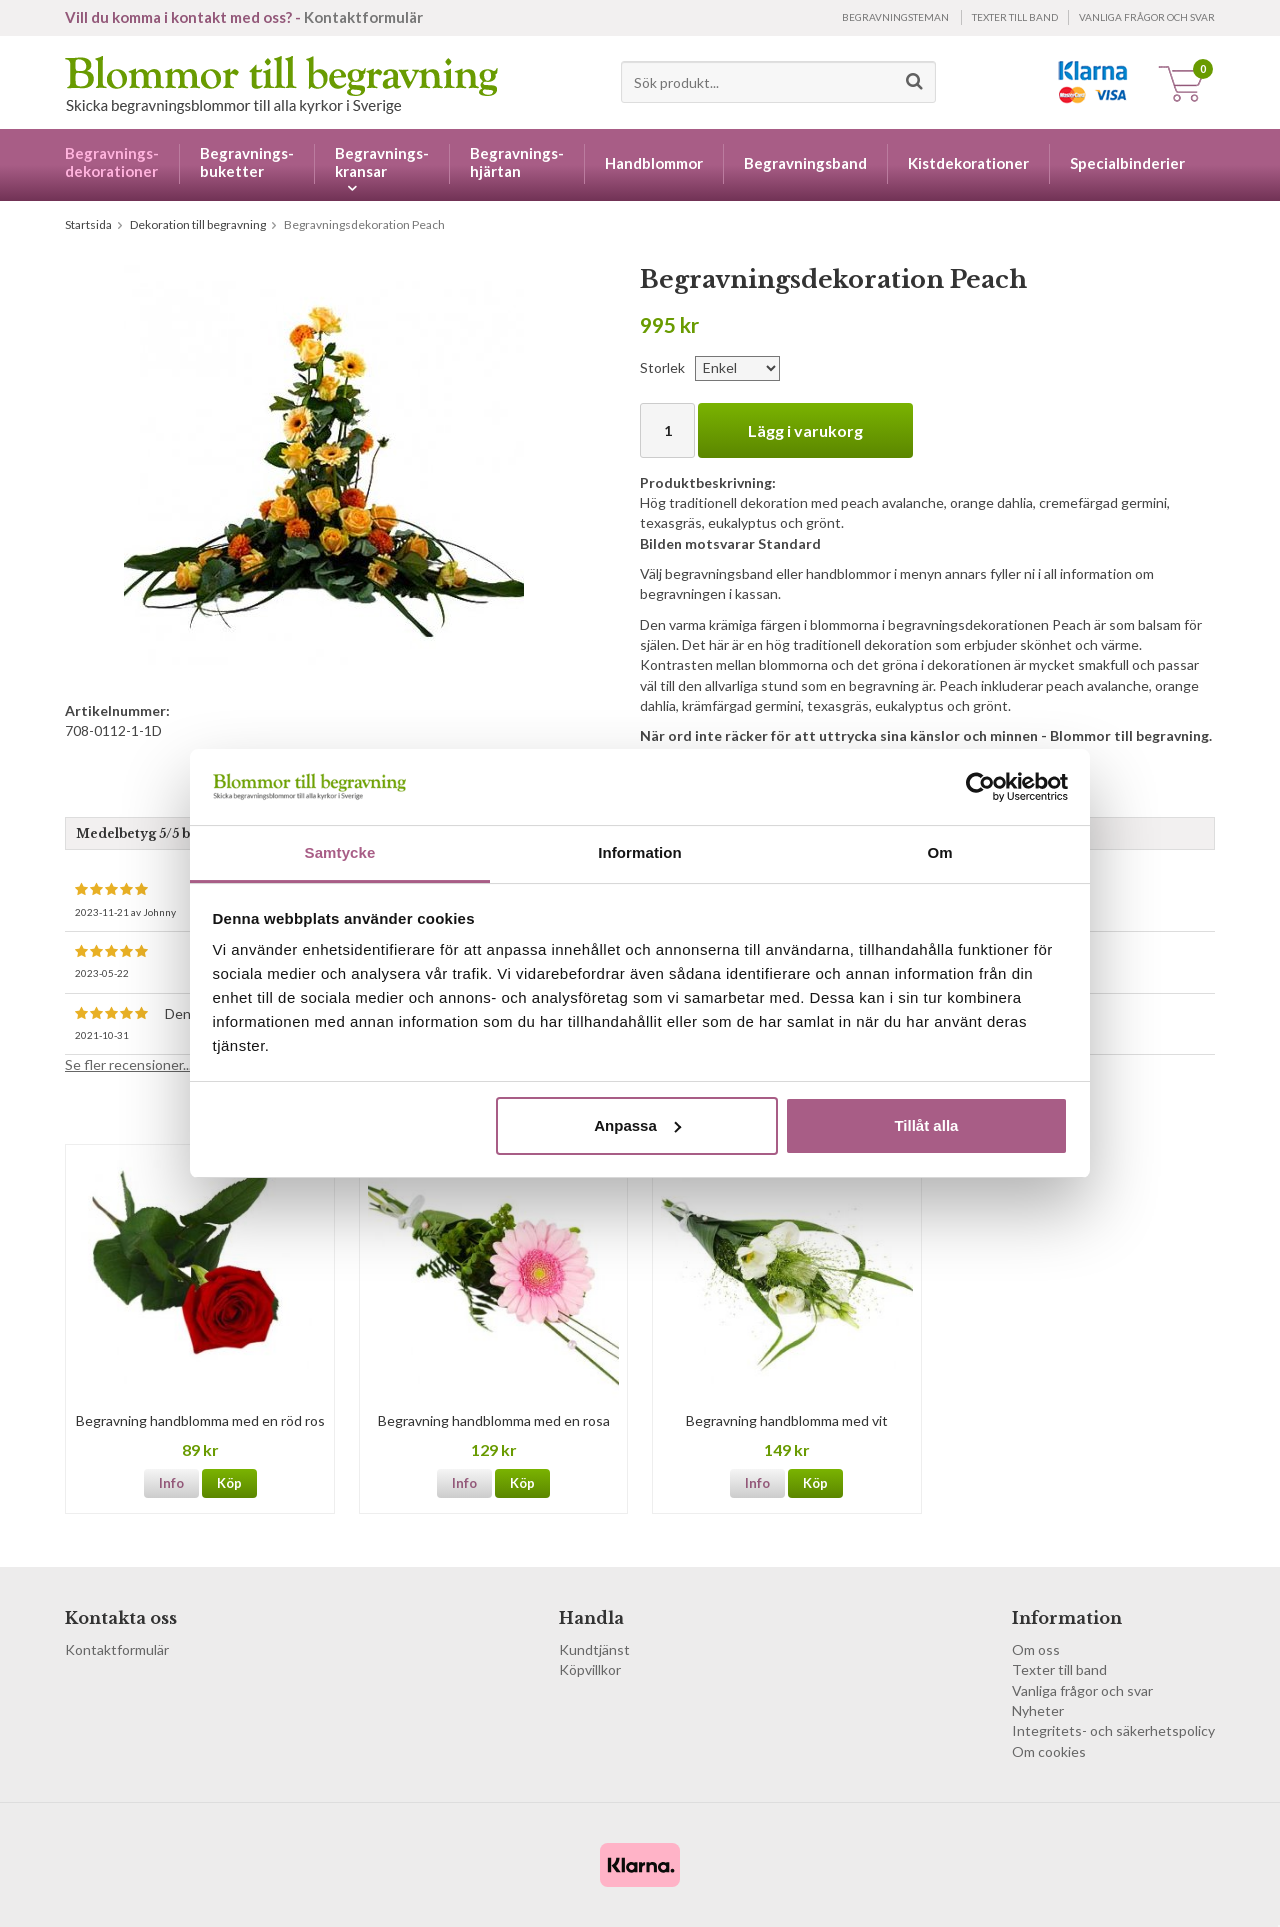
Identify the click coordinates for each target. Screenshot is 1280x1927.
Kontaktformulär (363, 17)
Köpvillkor (590, 1669)
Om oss (1036, 1649)
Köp (229, 1483)
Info (171, 1483)
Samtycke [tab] (340, 852)
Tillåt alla (926, 1125)
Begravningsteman (895, 17)
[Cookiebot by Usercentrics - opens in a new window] (980, 787)
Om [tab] (939, 852)
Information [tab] (640, 852)
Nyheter (1038, 1710)
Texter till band (1015, 17)
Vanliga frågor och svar (1147, 17)
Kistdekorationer (968, 163)
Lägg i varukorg (805, 430)
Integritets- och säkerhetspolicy (1113, 1730)
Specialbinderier (1127, 163)
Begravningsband (805, 163)
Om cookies (1049, 1751)
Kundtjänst (594, 1649)
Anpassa (637, 1125)
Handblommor (654, 163)
